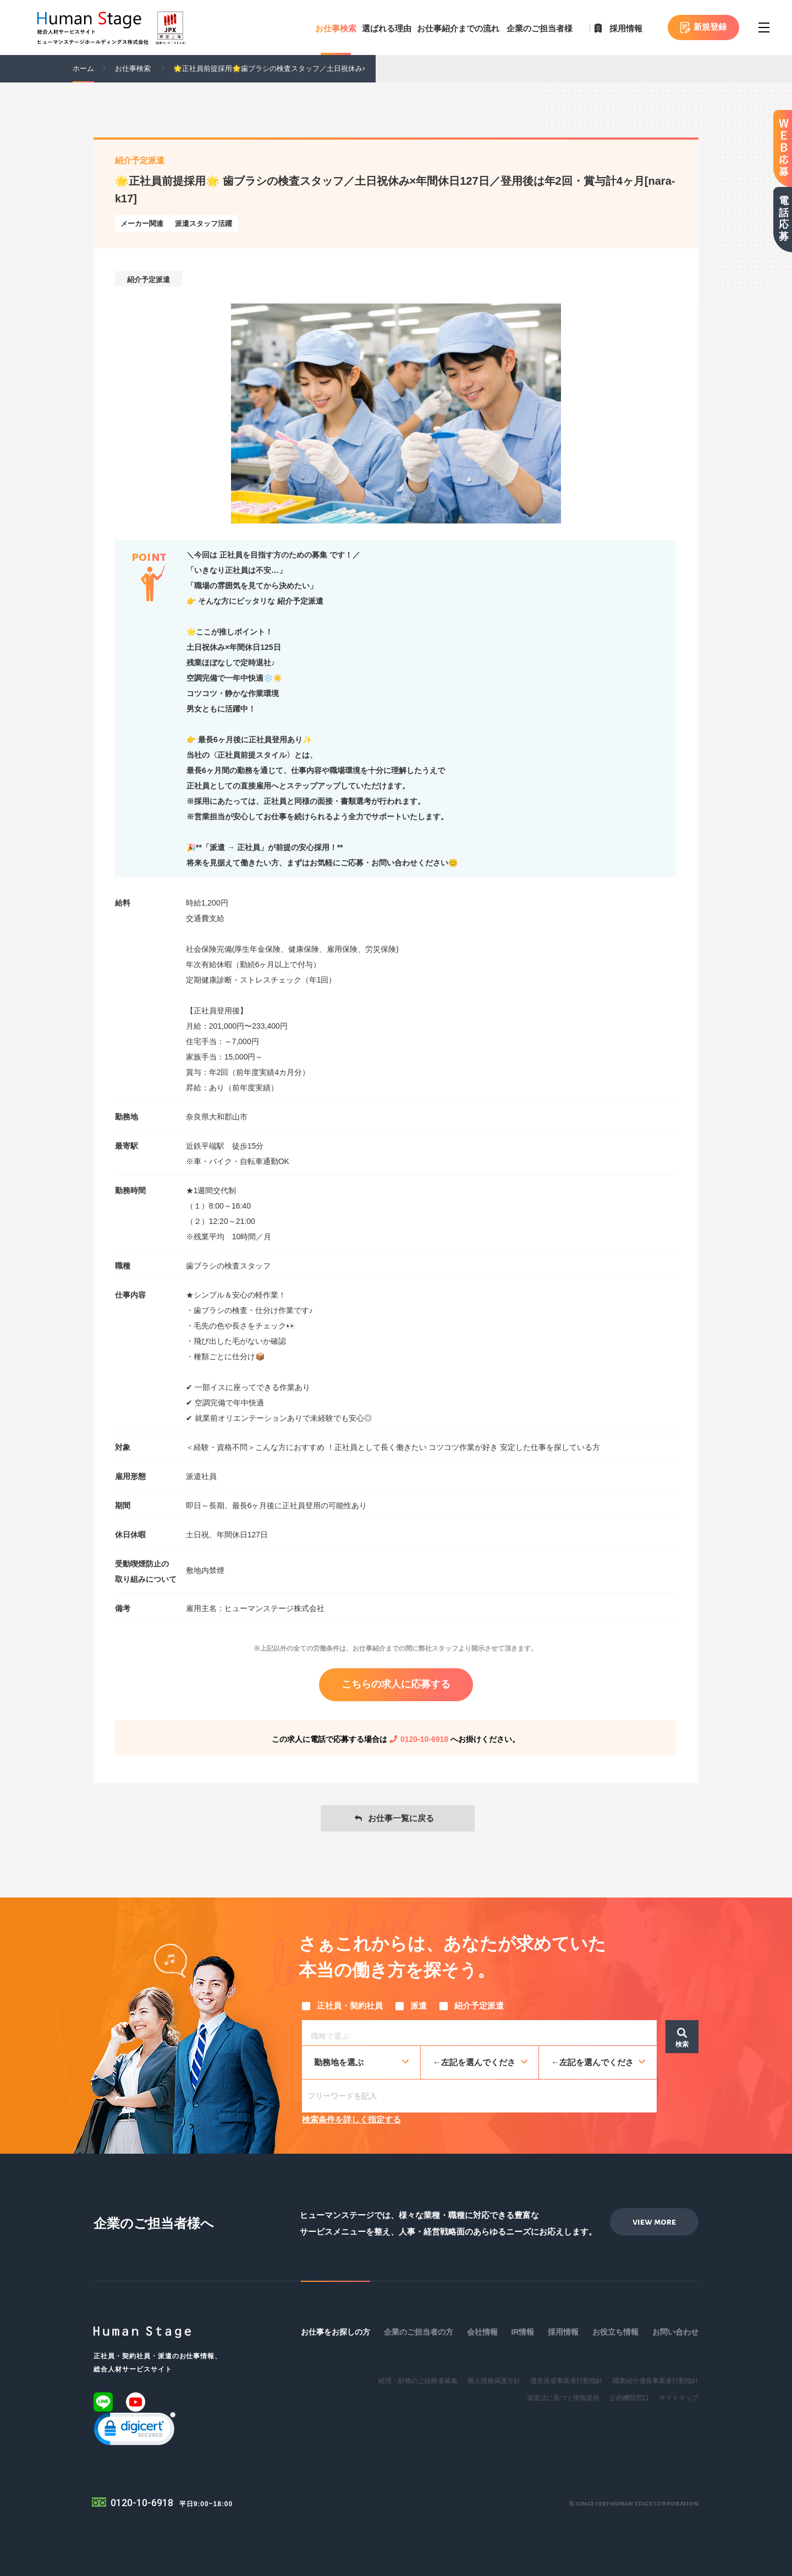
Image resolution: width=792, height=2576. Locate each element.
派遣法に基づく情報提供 (563, 2398)
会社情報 (482, 2331)
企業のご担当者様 (540, 28)
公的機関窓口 (629, 2398)
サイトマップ (678, 2398)
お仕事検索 (335, 28)
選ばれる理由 (386, 28)
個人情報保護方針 (494, 2381)
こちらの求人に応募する (396, 1684)
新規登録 (710, 26)
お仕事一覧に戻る (401, 1818)
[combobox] (479, 2032)
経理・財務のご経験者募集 (418, 2381)
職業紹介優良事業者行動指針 (655, 2381)
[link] (135, 2431)
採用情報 (625, 28)
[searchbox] (482, 2034)
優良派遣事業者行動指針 (566, 2381)
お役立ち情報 (615, 2331)
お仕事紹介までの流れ (458, 28)
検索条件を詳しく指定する (351, 2119)
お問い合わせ (675, 2331)
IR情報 (522, 2331)
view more (654, 2222)
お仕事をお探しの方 (335, 2331)
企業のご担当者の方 (418, 2331)
